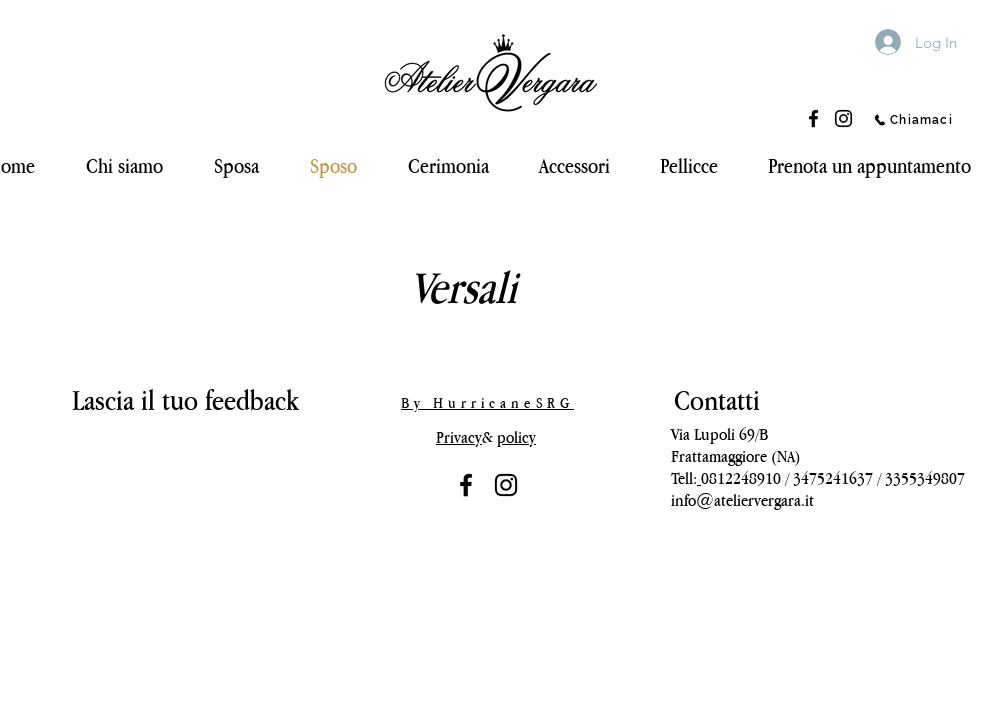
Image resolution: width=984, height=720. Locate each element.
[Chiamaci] (913, 120)
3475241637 (833, 478)
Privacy (459, 437)
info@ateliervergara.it (742, 500)
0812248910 (741, 478)
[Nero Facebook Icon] (466, 485)
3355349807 (925, 478)
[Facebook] (813, 118)
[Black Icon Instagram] (506, 485)
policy (516, 437)
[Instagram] (843, 118)
